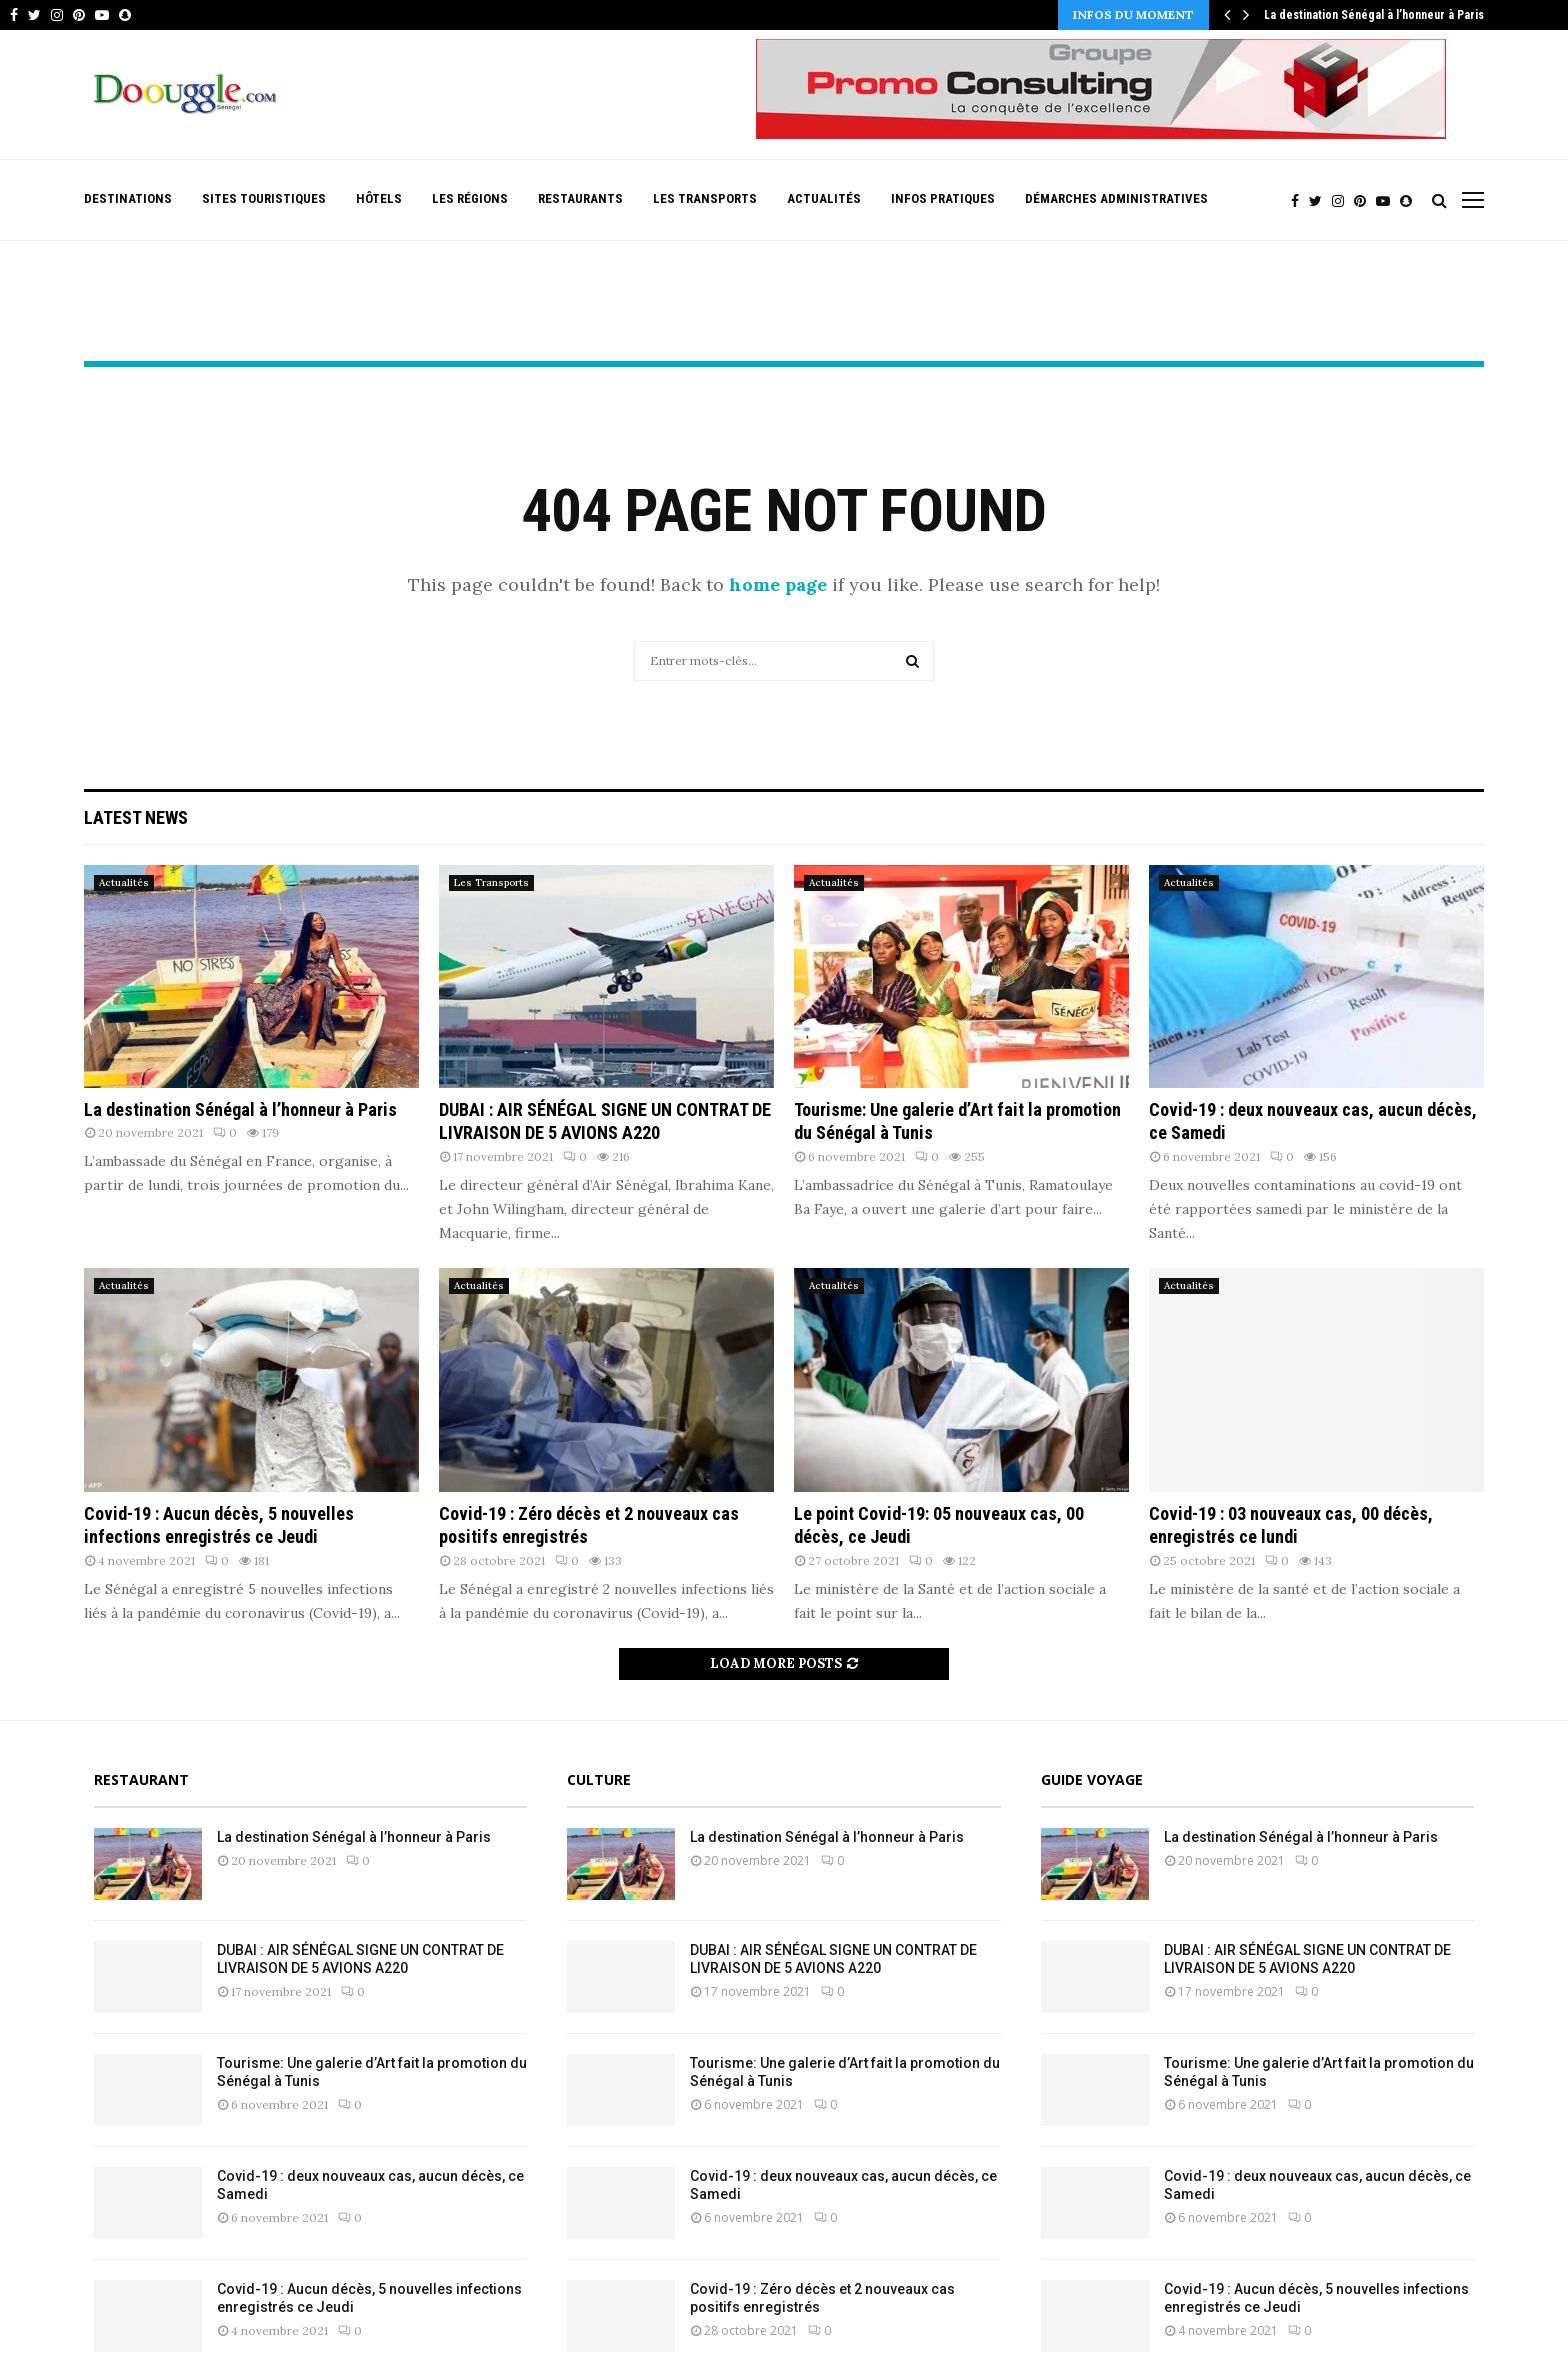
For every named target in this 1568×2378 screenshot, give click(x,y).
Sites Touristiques (264, 198)
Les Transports (705, 198)
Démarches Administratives (1116, 198)
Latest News (136, 817)
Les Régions (470, 198)
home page (778, 584)
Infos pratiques (943, 198)
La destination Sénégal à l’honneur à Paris (1374, 15)
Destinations (128, 198)
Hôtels (379, 198)
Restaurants (580, 198)
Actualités (824, 198)
